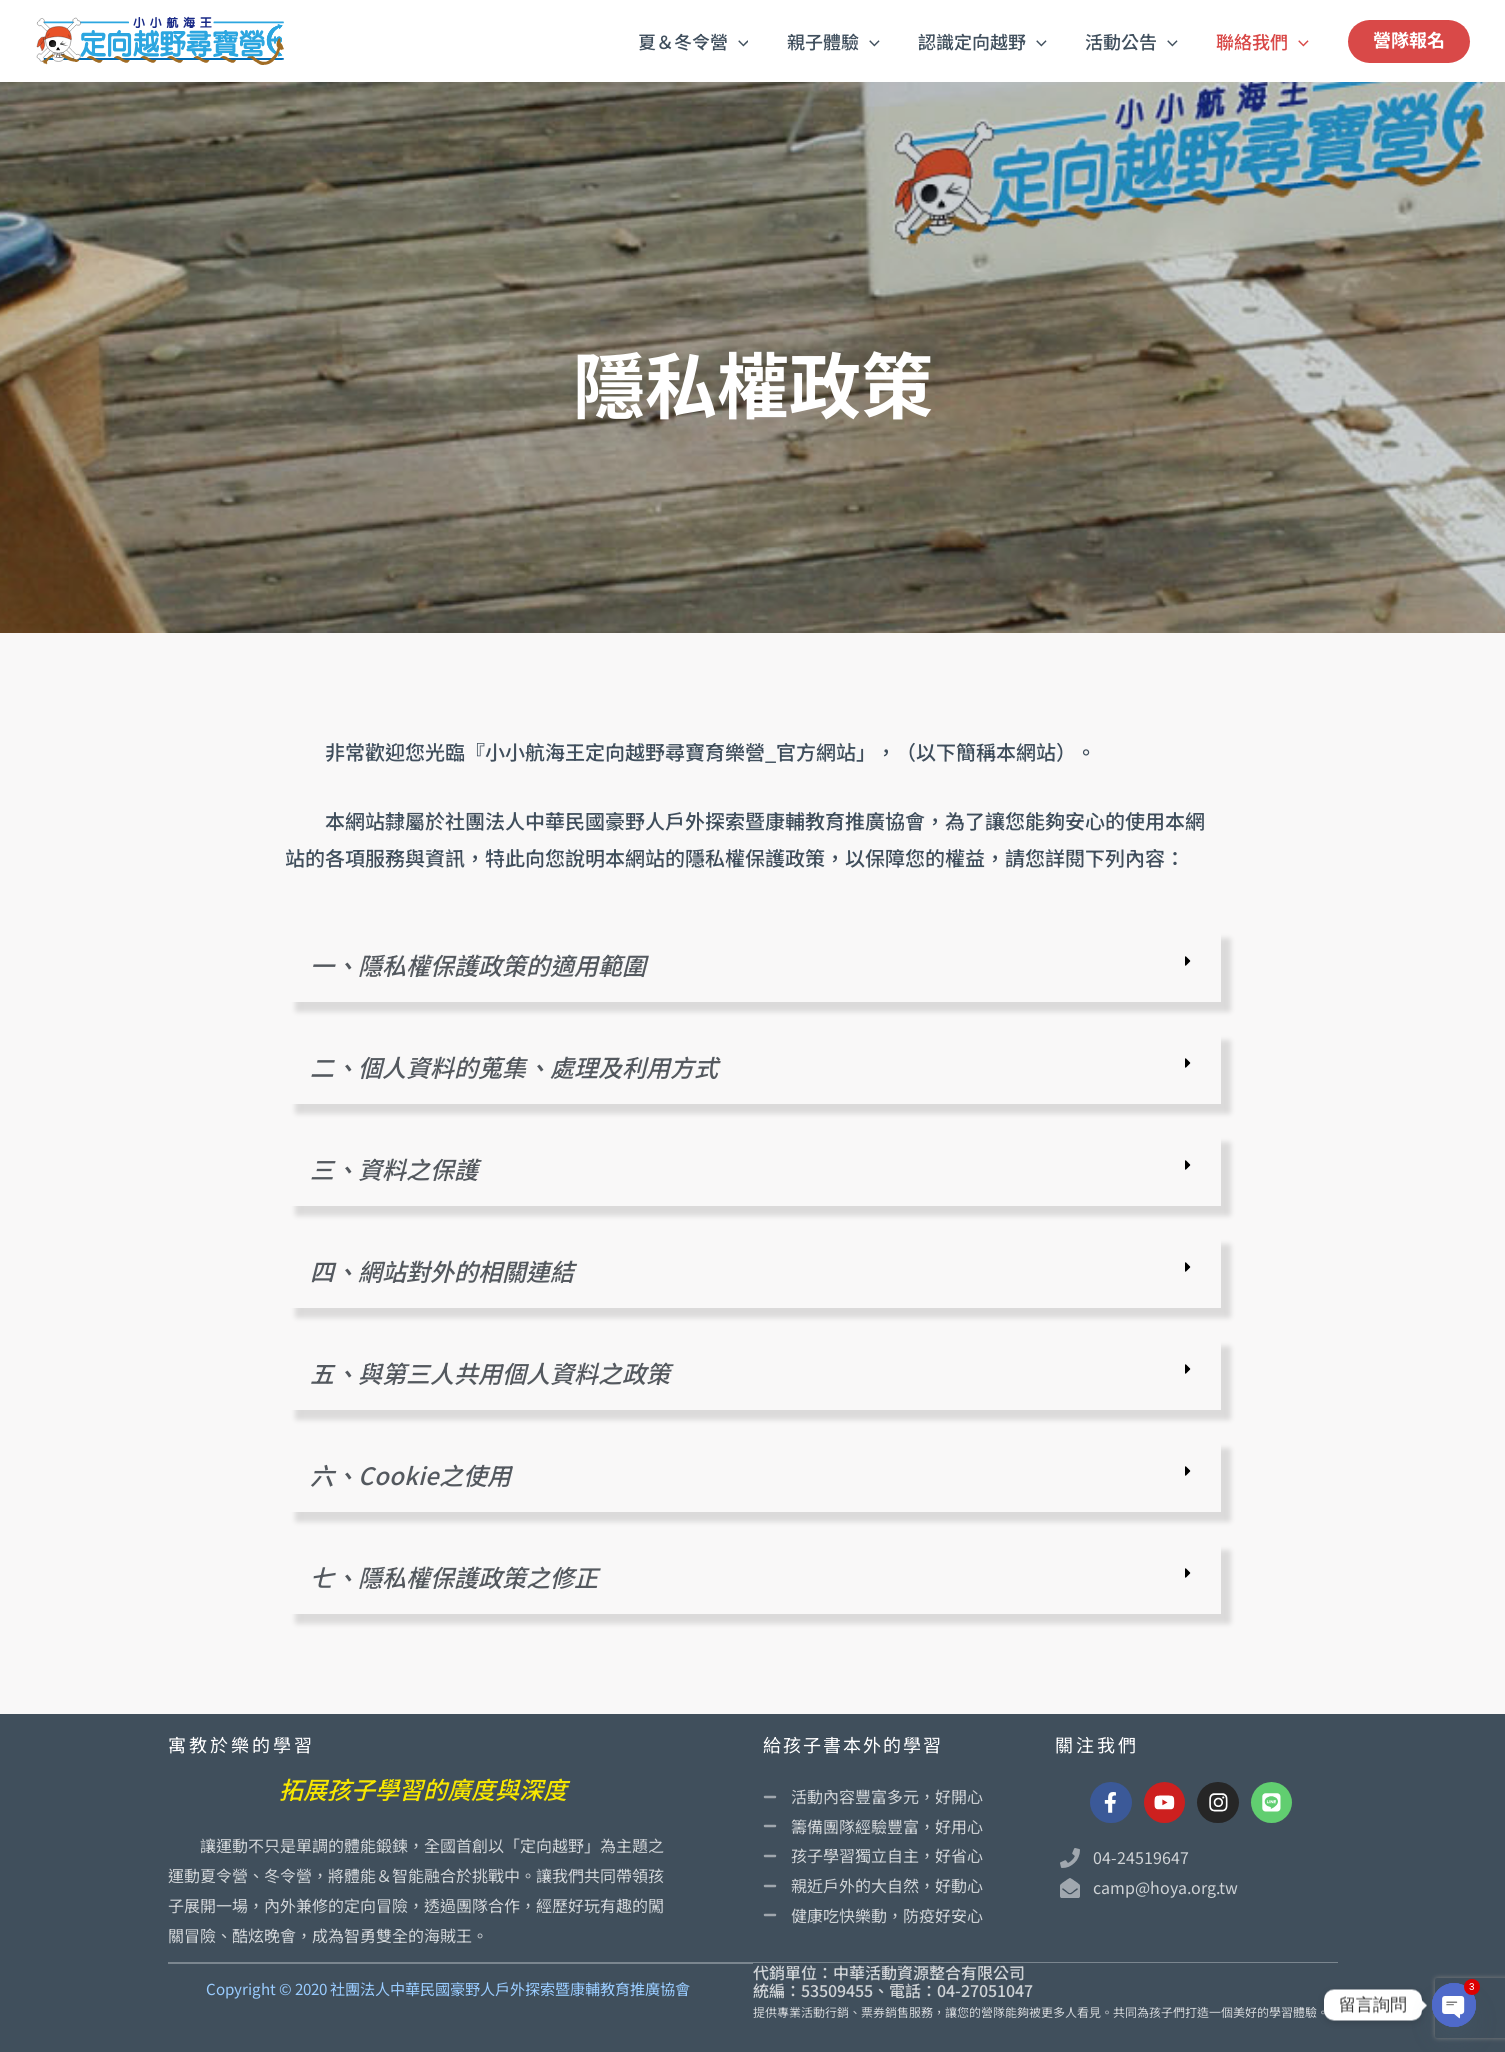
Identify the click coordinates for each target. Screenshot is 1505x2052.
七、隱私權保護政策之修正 (454, 1576)
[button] (748, 41)
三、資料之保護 (394, 1168)
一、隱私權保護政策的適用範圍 (478, 964)
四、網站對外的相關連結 (442, 1270)
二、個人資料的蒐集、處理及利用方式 (514, 1066)
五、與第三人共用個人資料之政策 (490, 1372)
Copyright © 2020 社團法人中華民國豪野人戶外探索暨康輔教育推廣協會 (448, 1988)
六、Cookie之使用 (410, 1474)
